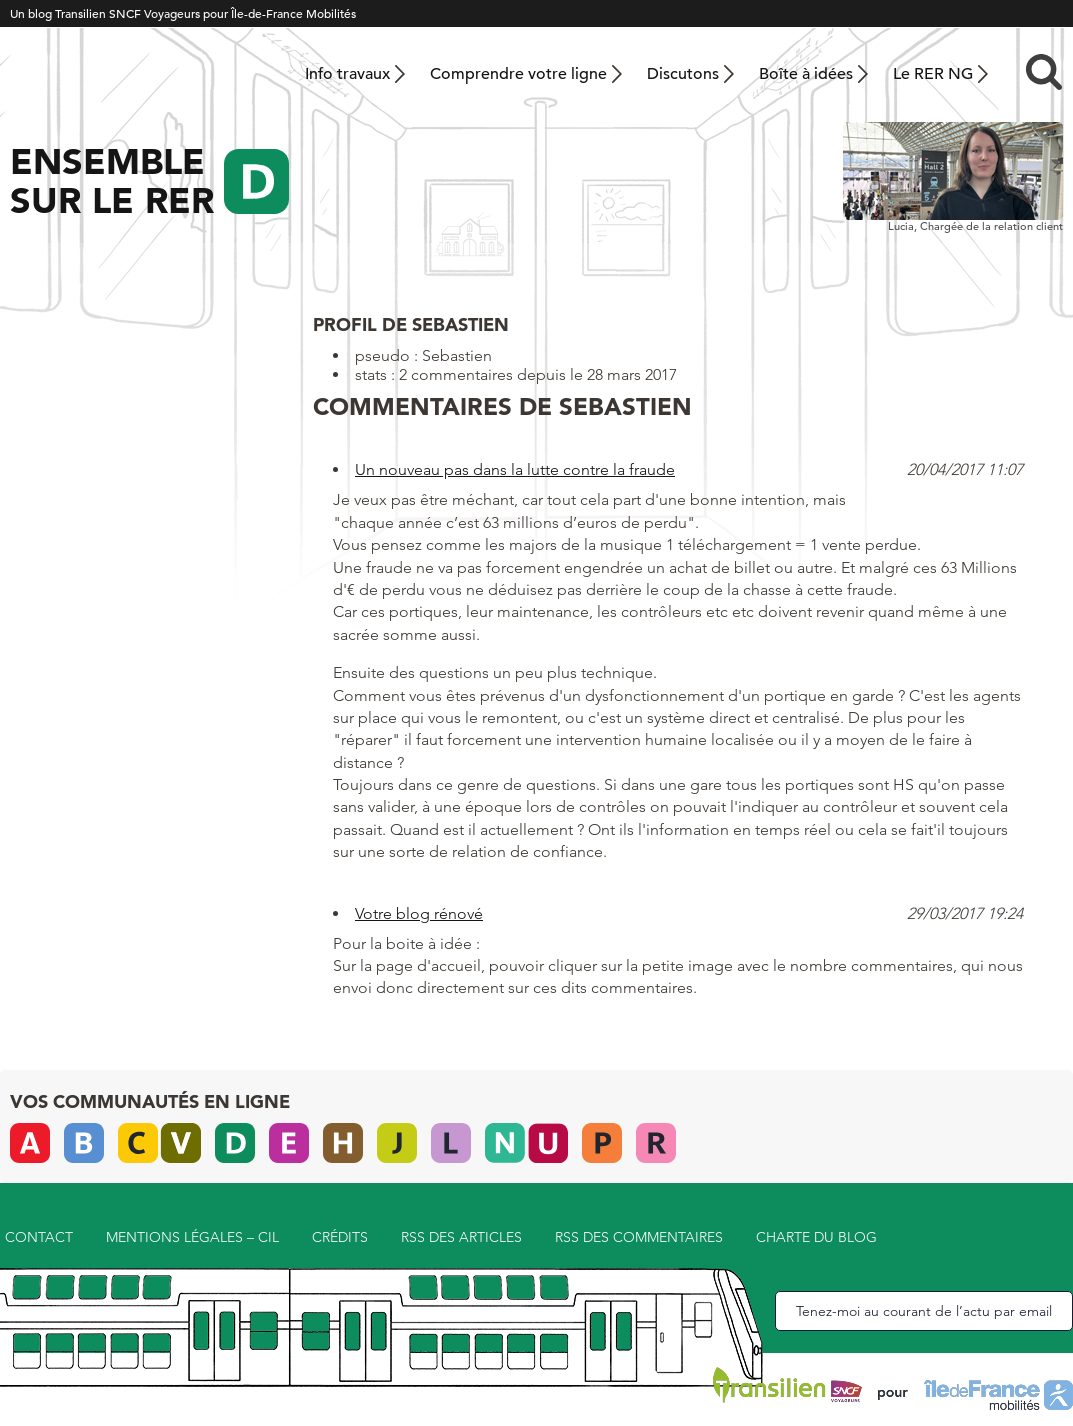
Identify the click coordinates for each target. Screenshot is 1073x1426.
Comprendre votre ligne (518, 74)
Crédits (340, 1237)
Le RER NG (933, 74)
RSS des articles (461, 1237)
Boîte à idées (806, 74)
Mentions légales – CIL (192, 1237)
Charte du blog (816, 1237)
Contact (39, 1237)
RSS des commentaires (639, 1237)
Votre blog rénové (419, 913)
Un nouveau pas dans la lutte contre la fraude (515, 469)
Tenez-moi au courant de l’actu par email (924, 1311)
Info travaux (347, 74)
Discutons (683, 74)
